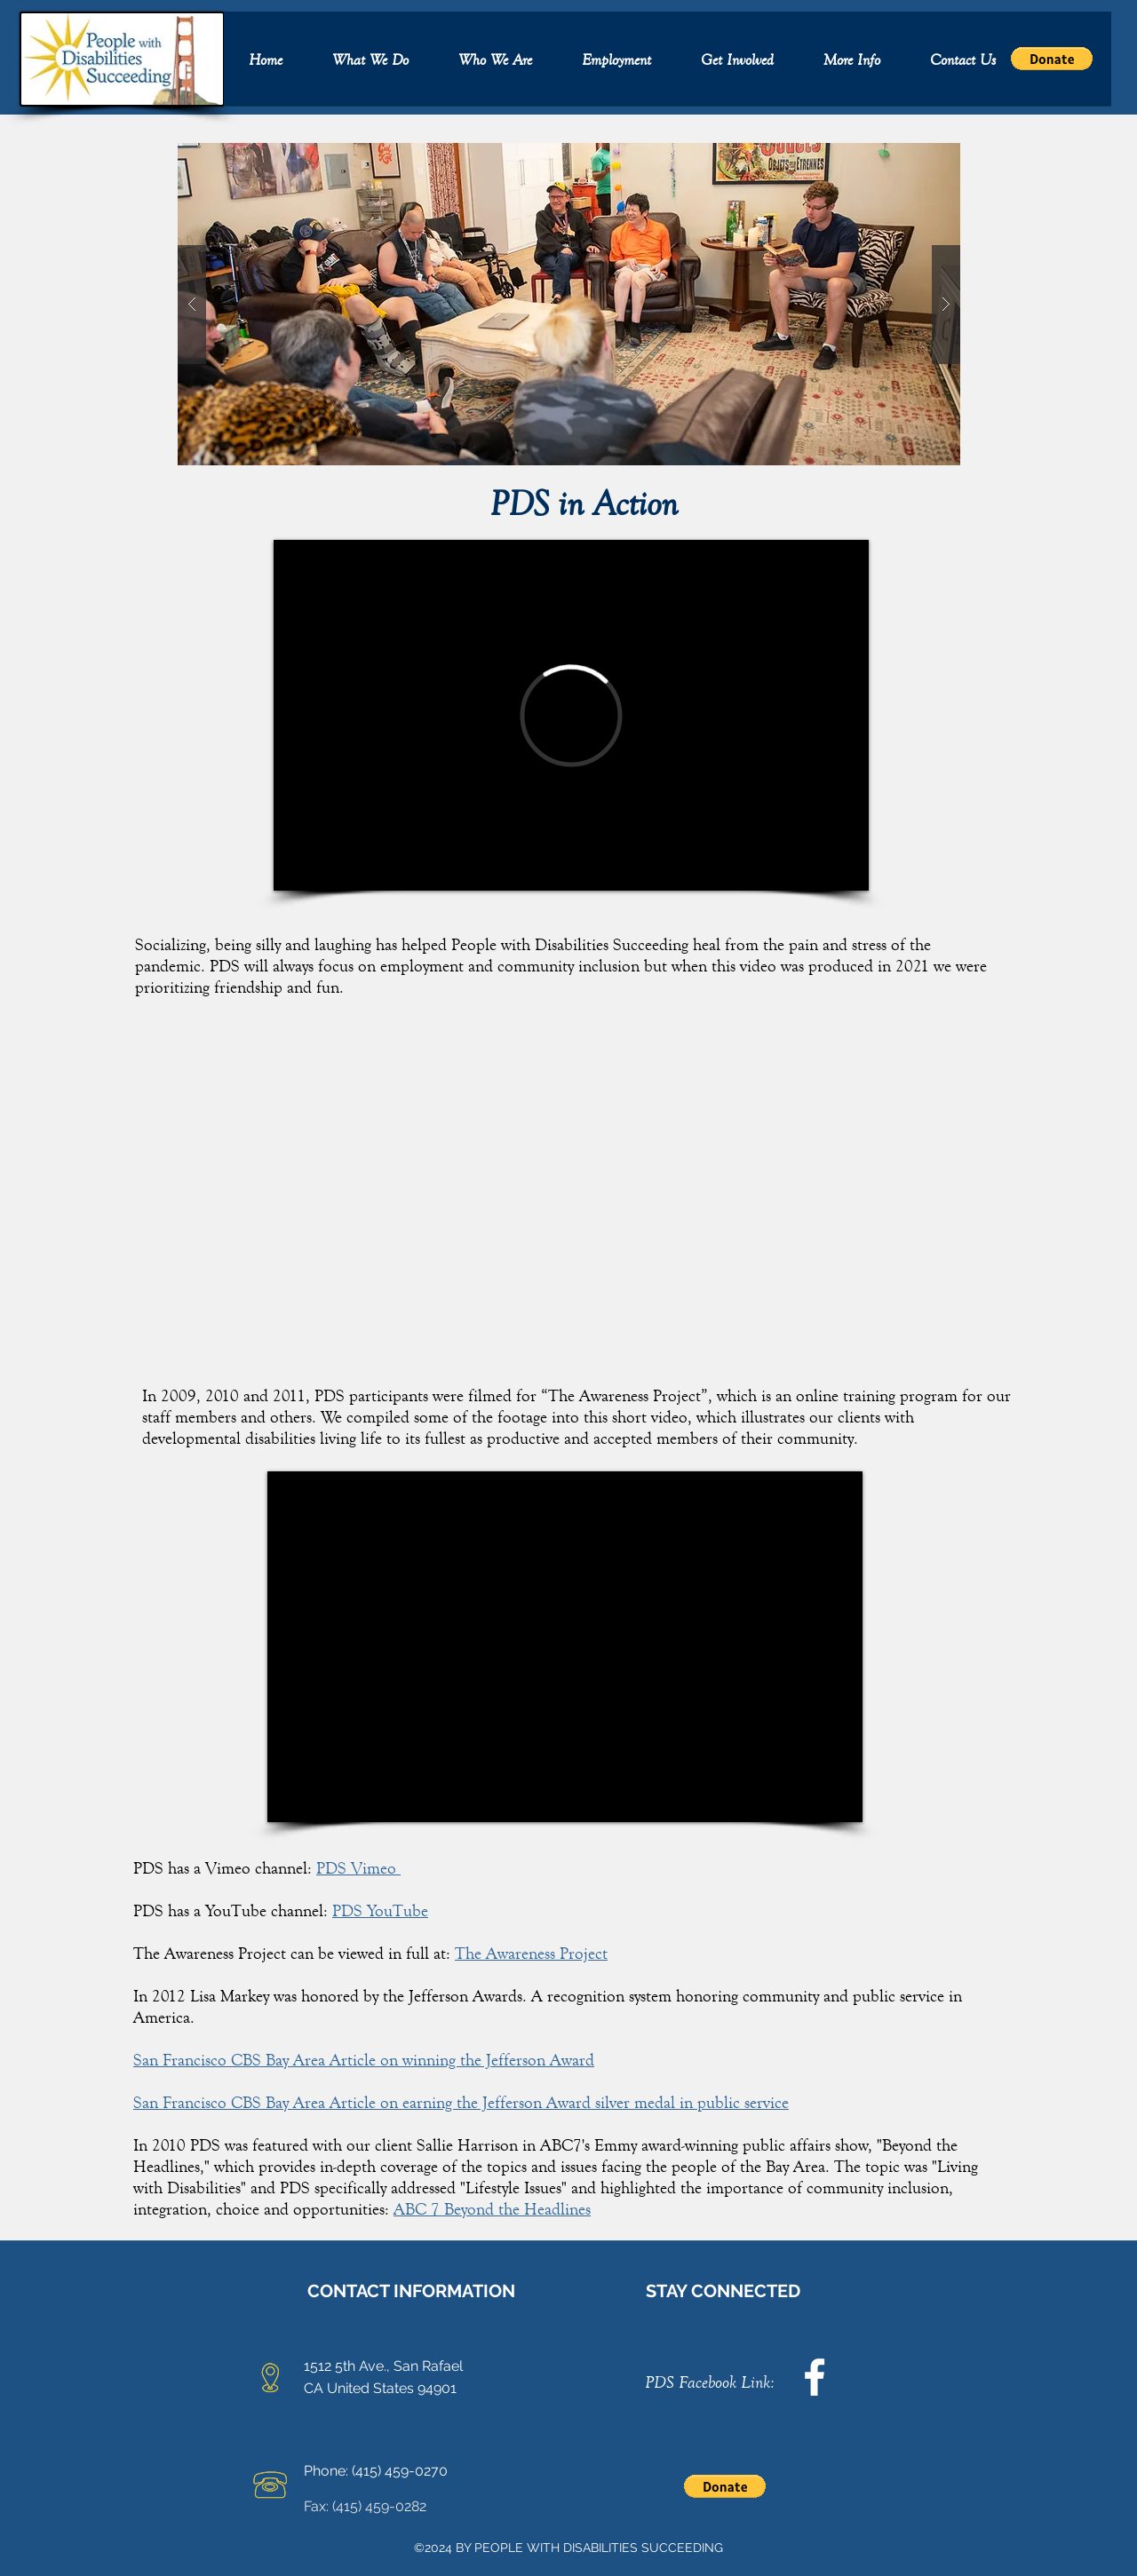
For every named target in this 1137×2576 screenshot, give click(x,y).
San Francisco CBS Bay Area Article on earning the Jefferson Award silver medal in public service (461, 2102)
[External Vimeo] (571, 715)
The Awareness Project (531, 1953)
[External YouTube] (565, 1646)
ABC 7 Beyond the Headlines (492, 2209)
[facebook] (814, 2377)
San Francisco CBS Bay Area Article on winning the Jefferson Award (363, 2059)
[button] (370, 64)
